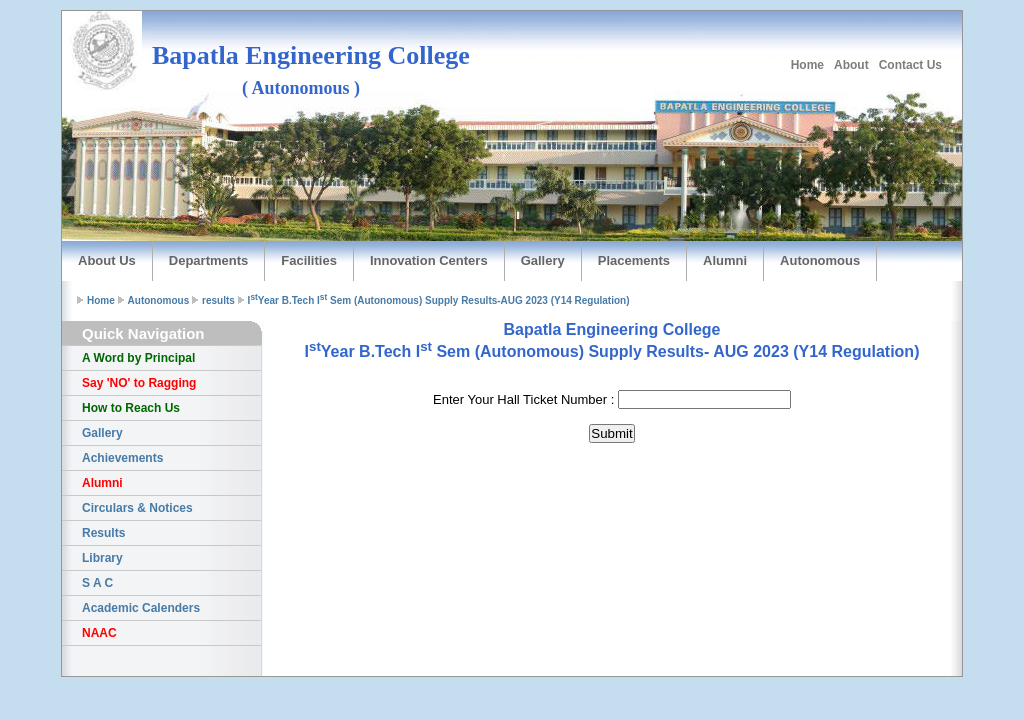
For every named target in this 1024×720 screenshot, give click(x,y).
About (851, 65)
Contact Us (910, 65)
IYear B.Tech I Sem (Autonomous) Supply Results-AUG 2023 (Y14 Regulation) (439, 300)
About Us (107, 260)
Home (807, 65)
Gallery (543, 260)
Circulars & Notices (137, 508)
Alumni (725, 260)
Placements (634, 260)
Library (102, 558)
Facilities (309, 260)
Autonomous (820, 260)
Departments (208, 260)
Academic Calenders (141, 608)
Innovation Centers (429, 260)
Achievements (122, 458)
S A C (97, 583)
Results (103, 533)
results (218, 300)
